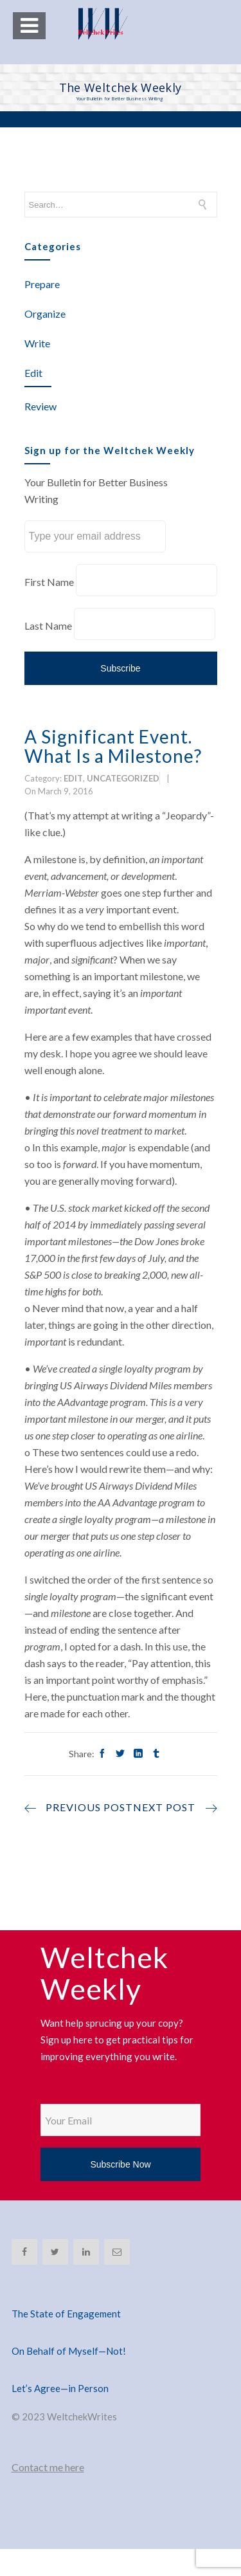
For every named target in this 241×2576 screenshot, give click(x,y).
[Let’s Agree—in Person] (121, 2372)
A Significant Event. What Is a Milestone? (113, 746)
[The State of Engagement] (121, 2298)
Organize (45, 313)
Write (37, 343)
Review (40, 406)
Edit (33, 373)
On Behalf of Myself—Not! (69, 2351)
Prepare (42, 284)
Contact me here (48, 2467)
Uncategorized (123, 778)
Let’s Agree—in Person (60, 2388)
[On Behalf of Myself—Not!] (121, 2335)
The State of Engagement (66, 2313)
